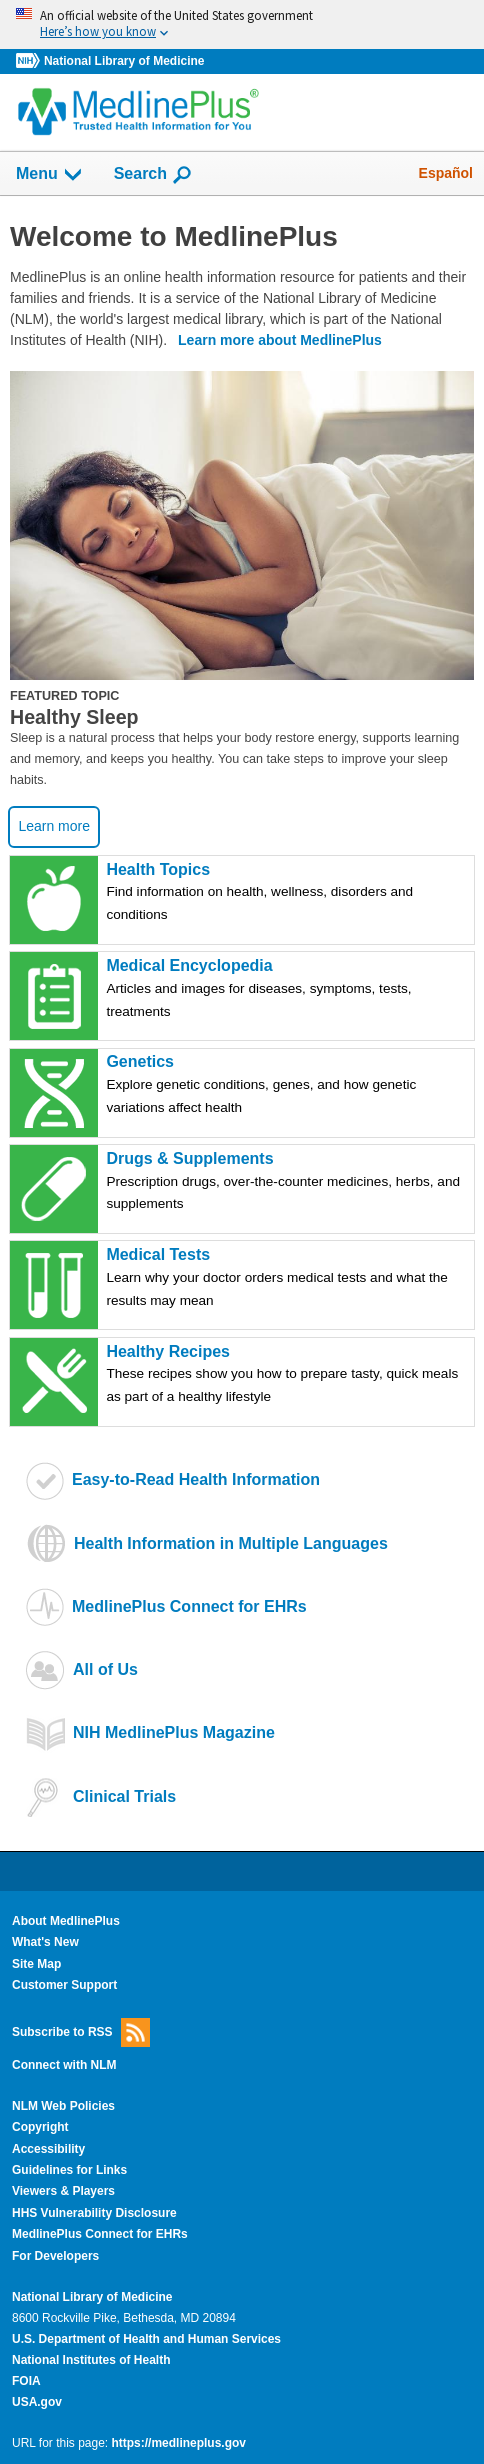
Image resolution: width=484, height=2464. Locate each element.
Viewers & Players (63, 2191)
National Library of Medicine (124, 61)
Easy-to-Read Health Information (196, 1479)
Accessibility (48, 2149)
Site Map (36, 1964)
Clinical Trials (124, 1796)
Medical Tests (288, 1279)
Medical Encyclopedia (288, 990)
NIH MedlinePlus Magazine (174, 1732)
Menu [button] (50, 175)
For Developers (55, 2256)
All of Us (105, 1669)
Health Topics (288, 894)
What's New (45, 1942)
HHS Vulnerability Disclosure (94, 2213)
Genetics (288, 1086)
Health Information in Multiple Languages (231, 1543)
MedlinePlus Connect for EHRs (189, 1606)
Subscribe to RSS (81, 2032)
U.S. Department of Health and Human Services (146, 2339)
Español (446, 173)
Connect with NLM (64, 2065)
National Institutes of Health (91, 2360)
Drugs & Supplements (288, 1183)
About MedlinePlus (66, 1921)
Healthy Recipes (288, 1376)
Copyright (40, 2127)
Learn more (54, 826)
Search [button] (153, 175)
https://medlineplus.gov (178, 2443)
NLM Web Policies (63, 2106)
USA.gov (37, 2402)
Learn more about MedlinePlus (280, 340)
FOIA (26, 2381)
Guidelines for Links (69, 2170)
